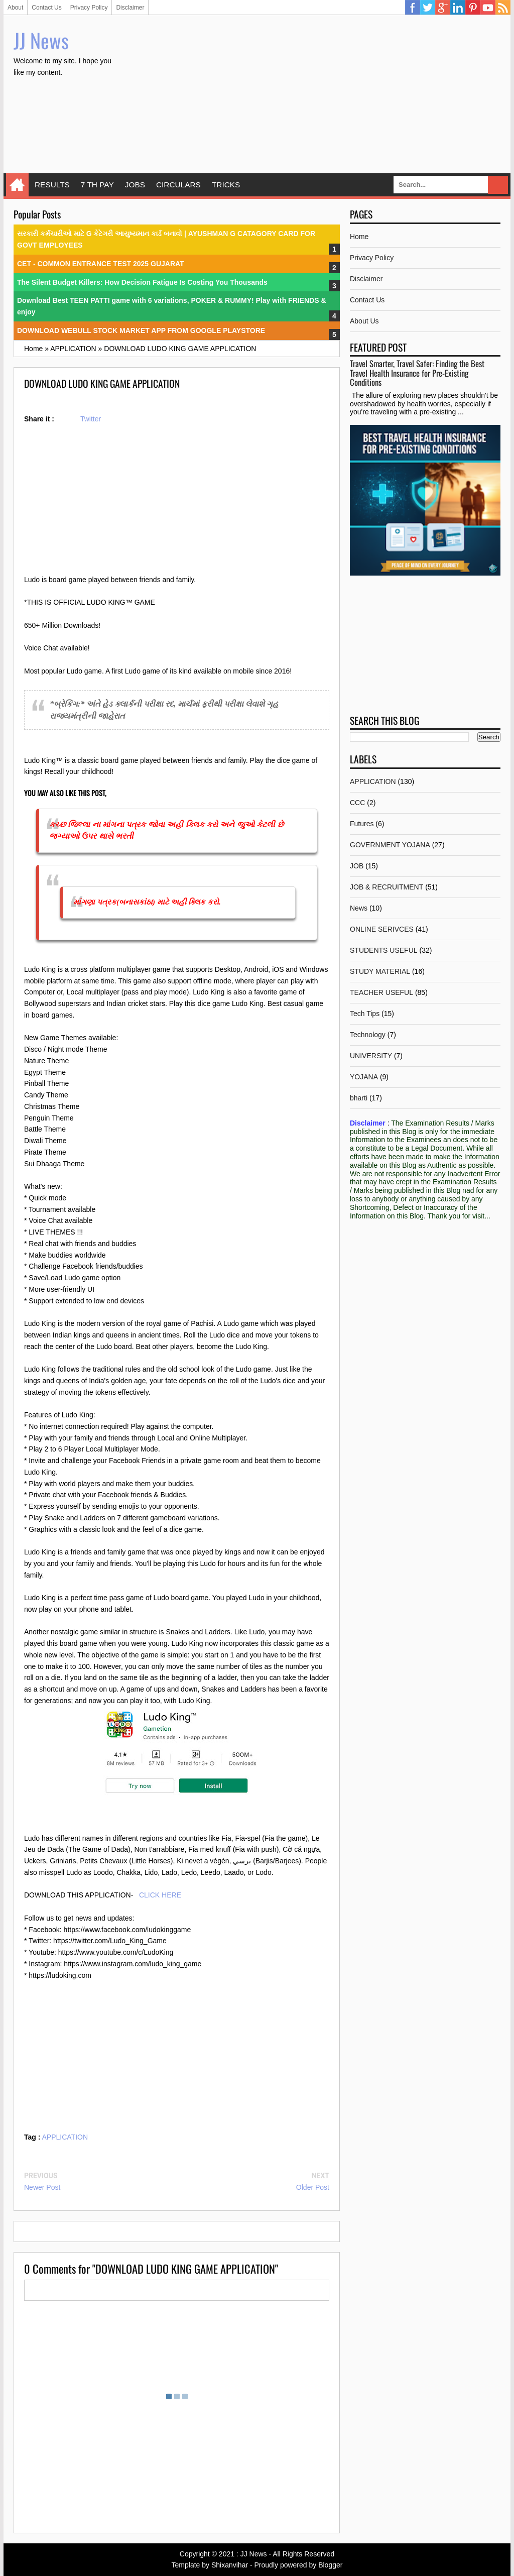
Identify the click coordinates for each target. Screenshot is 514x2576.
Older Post (312, 2187)
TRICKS (226, 184)
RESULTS (52, 184)
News (358, 908)
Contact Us (46, 7)
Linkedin (457, 7)
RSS (502, 7)
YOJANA (364, 1077)
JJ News (41, 40)
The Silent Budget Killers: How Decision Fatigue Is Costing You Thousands (142, 282)
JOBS (135, 184)
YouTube (487, 7)
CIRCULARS (178, 184)
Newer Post (42, 2187)
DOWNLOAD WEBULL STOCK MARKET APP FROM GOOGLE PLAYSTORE (141, 330)
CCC (357, 803)
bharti (358, 1098)
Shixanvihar (229, 2565)
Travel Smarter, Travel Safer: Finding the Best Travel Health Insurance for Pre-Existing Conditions (417, 372)
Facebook (412, 7)
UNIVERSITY (371, 1056)
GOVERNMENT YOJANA (390, 845)
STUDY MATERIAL (380, 971)
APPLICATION (65, 2137)
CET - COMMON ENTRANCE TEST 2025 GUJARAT (100, 264)
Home (17, 184)
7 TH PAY (97, 184)
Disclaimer (130, 7)
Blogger (330, 2565)
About (15, 7)
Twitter (427, 7)
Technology (368, 1035)
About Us (364, 321)
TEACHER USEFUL (381, 992)
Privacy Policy (89, 7)
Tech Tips (364, 1014)
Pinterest (472, 7)
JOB (356, 866)
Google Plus (442, 7)
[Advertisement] (317, 95)
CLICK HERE (160, 1895)
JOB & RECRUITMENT (386, 887)
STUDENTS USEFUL (384, 950)
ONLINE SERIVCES (382, 929)
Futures (361, 824)
